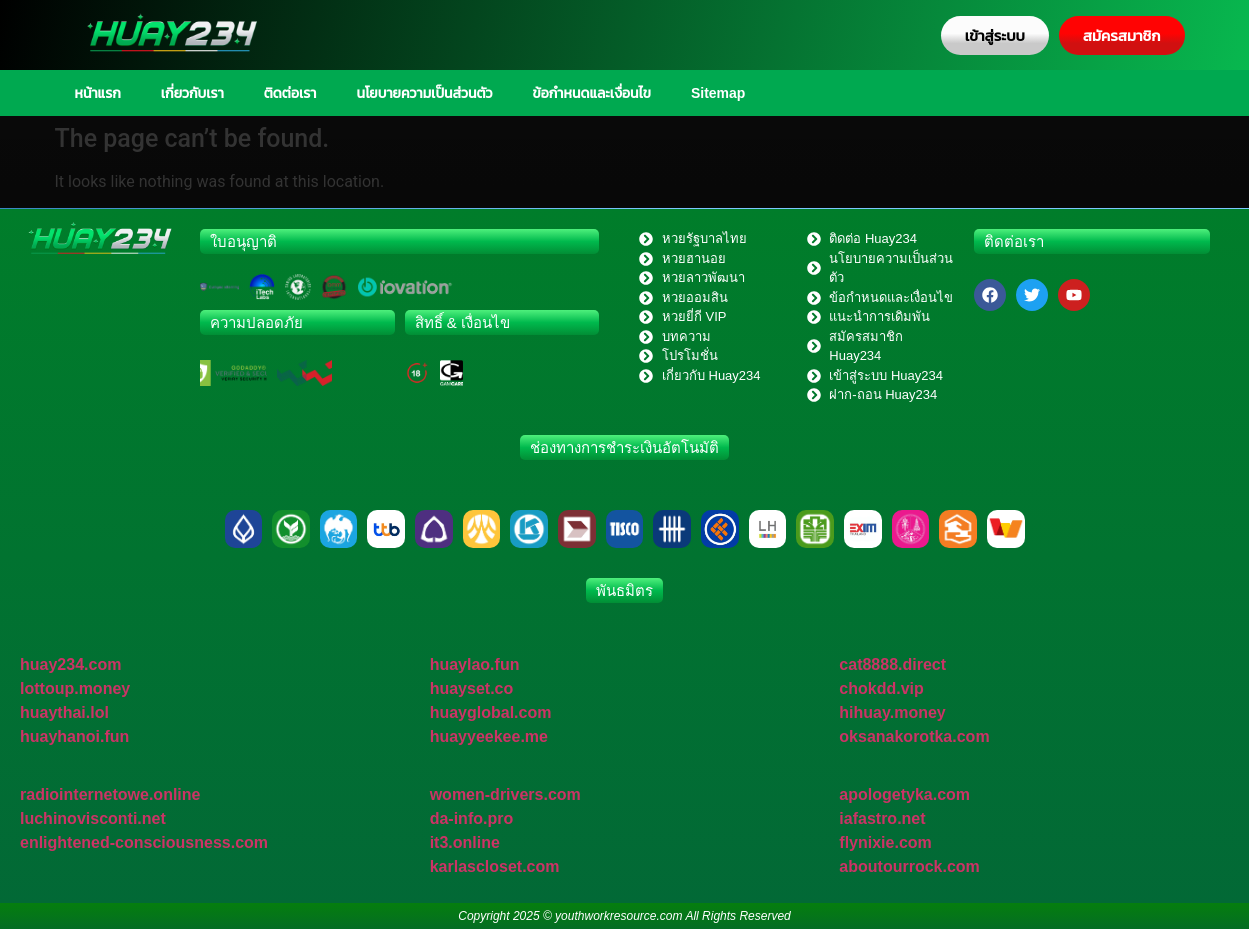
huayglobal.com (491, 712)
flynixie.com (885, 842)
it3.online (465, 842)
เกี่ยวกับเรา (192, 93)
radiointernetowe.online (110, 794)
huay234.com (70, 664)
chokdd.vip (881, 688)
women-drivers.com (505, 794)
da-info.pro (472, 818)
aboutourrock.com (909, 866)
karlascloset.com (495, 866)
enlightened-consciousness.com (144, 842)
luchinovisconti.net (93, 818)
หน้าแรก (98, 93)
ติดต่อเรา (290, 93)
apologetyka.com (904, 794)
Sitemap (718, 93)
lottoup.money (75, 688)
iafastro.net (882, 818)
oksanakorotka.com (914, 736)
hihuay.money (892, 712)
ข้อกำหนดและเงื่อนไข (592, 93)
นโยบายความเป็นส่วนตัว (424, 93)
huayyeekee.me (489, 736)
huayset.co (472, 688)
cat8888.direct (892, 664)
